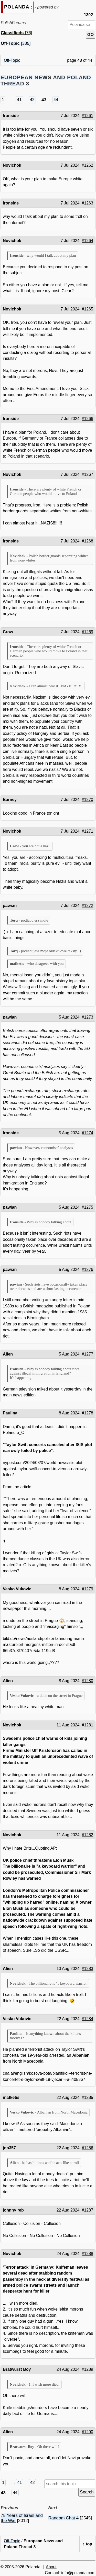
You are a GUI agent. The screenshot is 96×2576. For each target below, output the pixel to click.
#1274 (87, 1133)
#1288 (87, 2253)
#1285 (87, 2097)
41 (19, 100)
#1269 (87, 632)
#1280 (87, 1681)
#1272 (87, 905)
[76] (16, 32)
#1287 (87, 2210)
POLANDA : (18, 7)
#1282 (87, 1835)
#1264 (87, 240)
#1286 (87, 2148)
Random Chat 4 (63, 2518)
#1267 (87, 474)
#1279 (87, 1589)
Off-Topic (12, 60)
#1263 (87, 203)
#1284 (87, 2019)
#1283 (87, 1968)
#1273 (87, 1017)
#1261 (87, 115)
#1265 (87, 309)
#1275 (87, 1207)
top (89, 2544)
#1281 (87, 1725)
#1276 (87, 1269)
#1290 (87, 2432)
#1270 (87, 799)
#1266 (87, 418)
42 (32, 100)
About (51, 2567)
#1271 (87, 831)
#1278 (87, 1413)
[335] (15, 43)
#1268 (87, 541)
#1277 (87, 1354)
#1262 (87, 165)
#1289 (87, 2369)
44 (56, 100)
